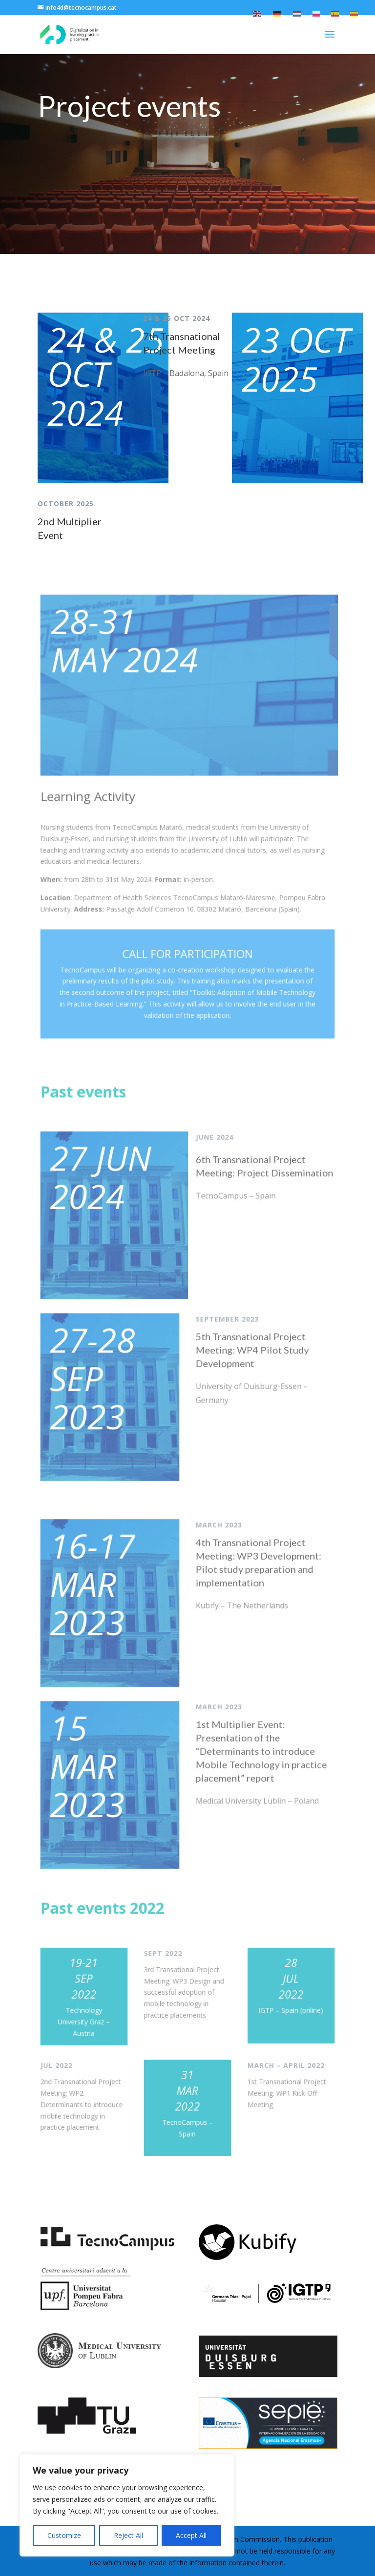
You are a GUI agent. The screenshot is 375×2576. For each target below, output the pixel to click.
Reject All (128, 2535)
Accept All (191, 2535)
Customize (64, 2535)
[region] (127, 2505)
